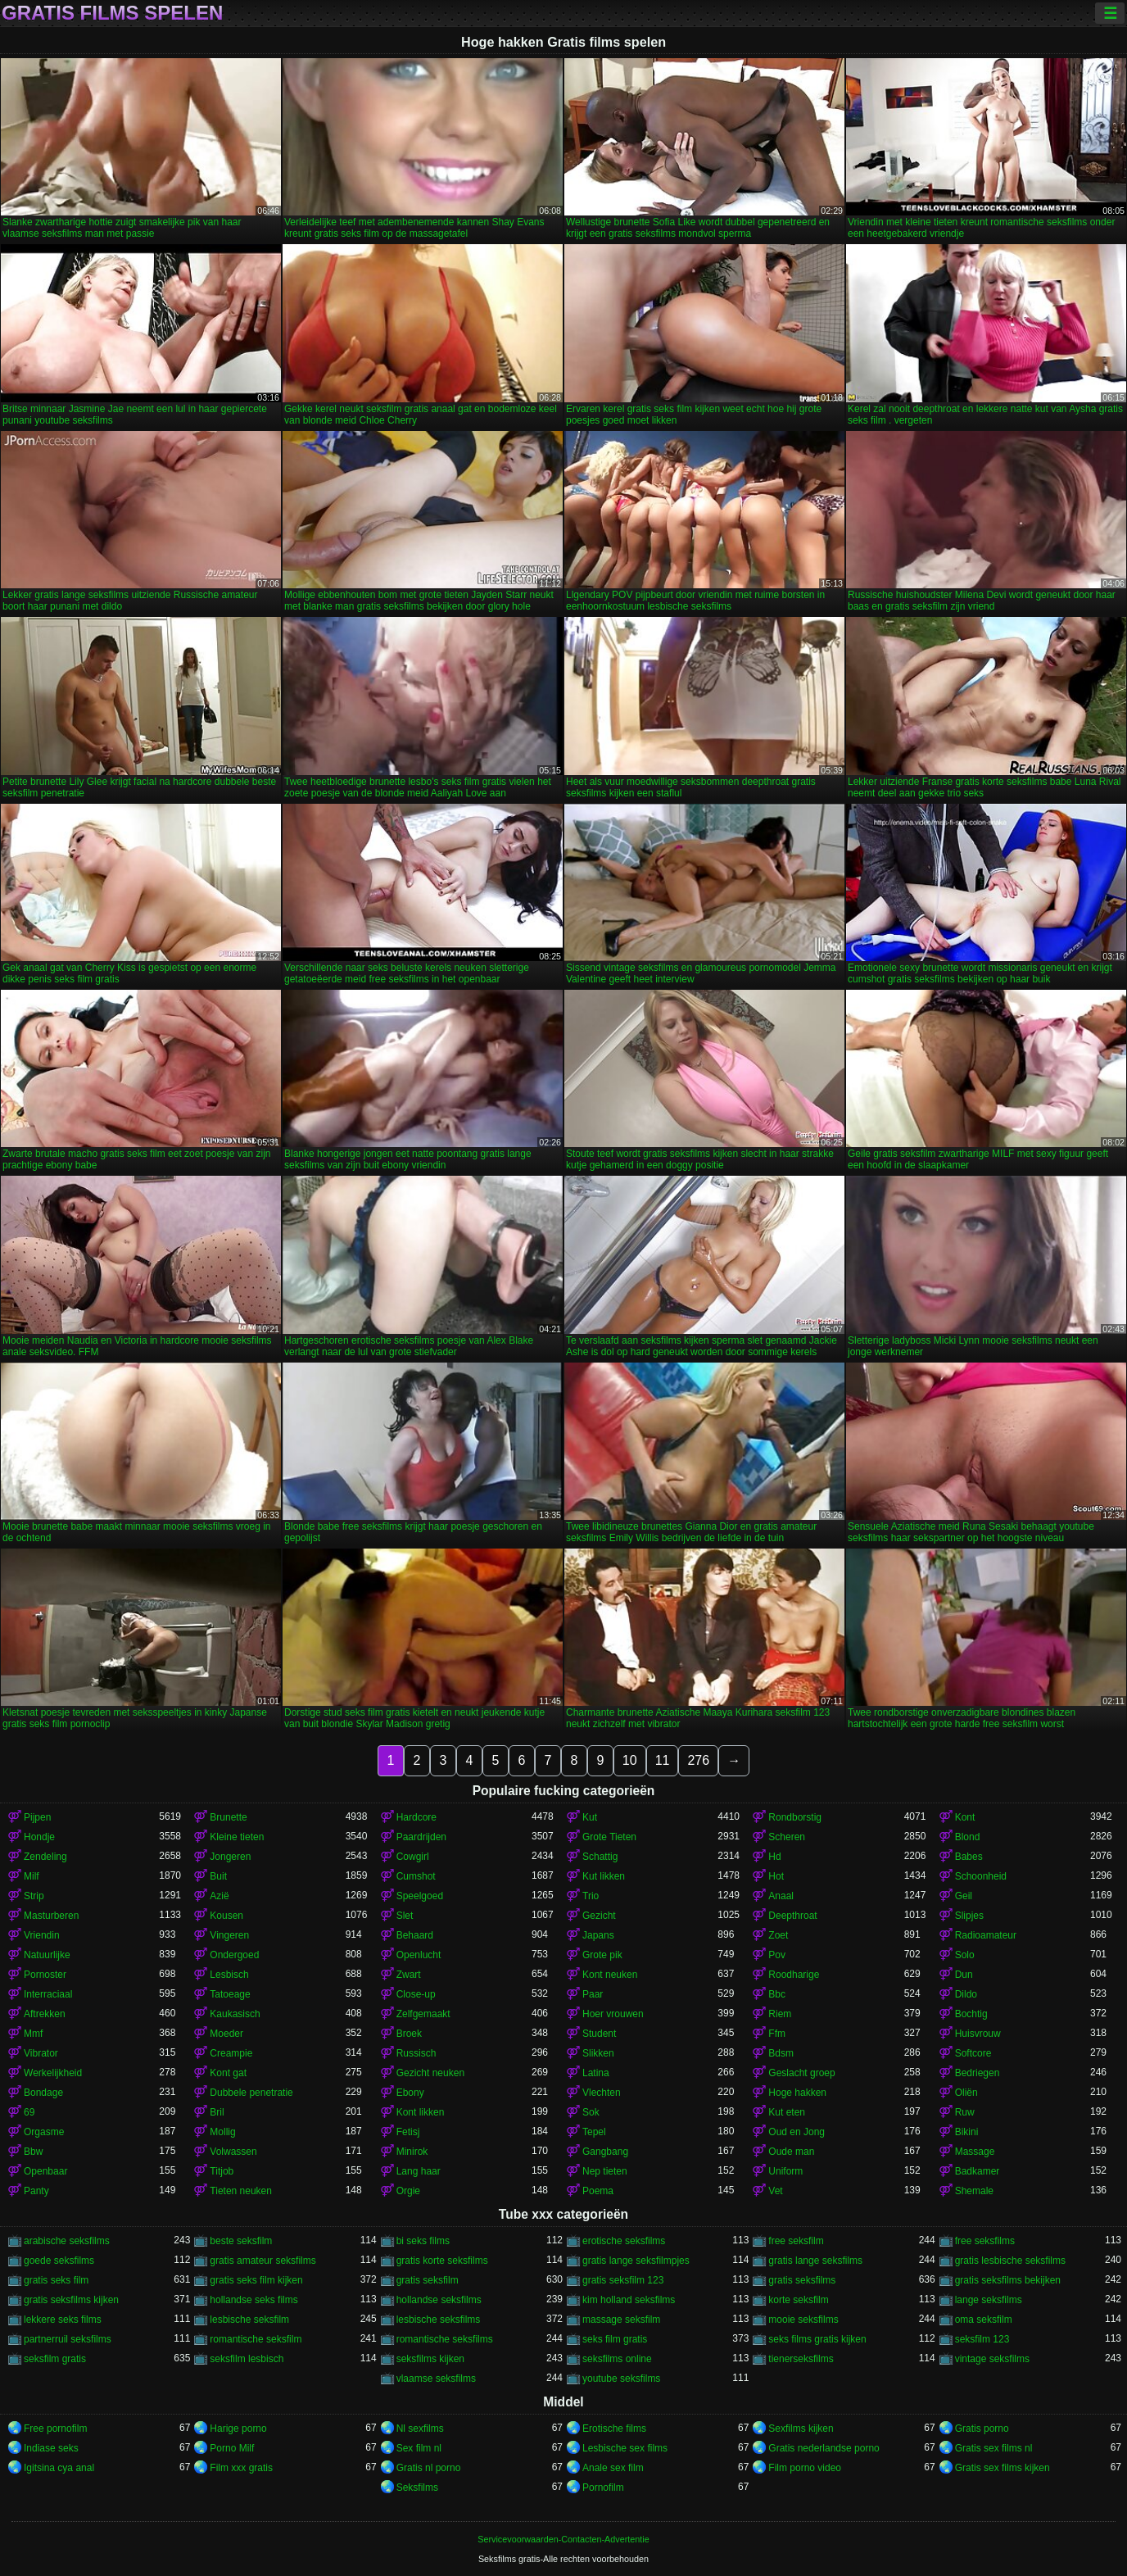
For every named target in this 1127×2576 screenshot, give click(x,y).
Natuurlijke (47, 1955)
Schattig (600, 1856)
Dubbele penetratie (251, 2092)
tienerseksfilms (800, 2359)
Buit (218, 1876)
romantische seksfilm (255, 2339)
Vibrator (41, 2053)
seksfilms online (617, 2359)
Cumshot (416, 1876)
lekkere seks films (63, 2319)
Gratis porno (982, 2428)
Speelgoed (419, 1896)
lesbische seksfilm (249, 2319)
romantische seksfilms (444, 2339)
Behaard (414, 1935)
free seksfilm (795, 2241)
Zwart (408, 1974)
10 (629, 1760)
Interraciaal (48, 1994)
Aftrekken (45, 2014)
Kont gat (228, 2073)
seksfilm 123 (982, 2339)
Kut (589, 1817)
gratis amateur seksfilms (262, 2260)
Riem (779, 2014)
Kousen (226, 1915)
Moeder (226, 2033)
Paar (592, 1994)
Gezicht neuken (430, 2073)
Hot (776, 1876)
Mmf (33, 2033)
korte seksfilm (798, 2300)
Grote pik (602, 1955)
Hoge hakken (797, 2092)
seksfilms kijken (430, 2359)
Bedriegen (977, 2073)
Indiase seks (51, 2448)
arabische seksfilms (67, 2241)
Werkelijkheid (53, 2073)
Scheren (786, 1837)
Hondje (39, 1837)
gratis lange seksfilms (815, 2260)
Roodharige (793, 1974)
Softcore (973, 2053)
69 (29, 2112)
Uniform (785, 2171)
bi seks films (423, 2241)
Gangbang (605, 2151)
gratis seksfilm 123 (622, 2280)
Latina (595, 2073)
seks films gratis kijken (817, 2339)
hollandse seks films (253, 2300)
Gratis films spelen (112, 13)
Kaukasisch (235, 2014)
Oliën (966, 2092)
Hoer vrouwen (613, 2014)
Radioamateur (985, 1935)
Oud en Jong (796, 2132)
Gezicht (599, 1915)
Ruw (965, 2112)
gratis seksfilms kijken (71, 2300)
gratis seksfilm (427, 2280)
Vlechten (601, 2092)
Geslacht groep (801, 2073)
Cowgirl (412, 1856)
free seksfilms (985, 2241)
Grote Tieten (609, 1837)
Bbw (33, 2151)
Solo (965, 1955)
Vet (775, 2191)
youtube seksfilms (621, 2378)
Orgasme (44, 2132)
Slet (405, 1915)
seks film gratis (614, 2339)
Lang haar (418, 2171)
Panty (36, 2191)
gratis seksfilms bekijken (1008, 2280)
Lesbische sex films (625, 2448)
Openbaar (45, 2171)
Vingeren (229, 1935)
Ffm (776, 2033)
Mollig (222, 2132)
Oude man (791, 2151)
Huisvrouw (978, 2033)
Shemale (974, 2191)
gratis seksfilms (801, 2280)
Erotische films (614, 2428)
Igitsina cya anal (59, 2468)
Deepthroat (792, 1915)
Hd (774, 1856)
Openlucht (418, 1955)
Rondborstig (794, 1817)
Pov (776, 1955)
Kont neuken (609, 1974)
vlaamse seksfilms (436, 2378)
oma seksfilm (983, 2319)
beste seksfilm (241, 2241)
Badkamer (977, 2171)
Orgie (408, 2191)
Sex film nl (418, 2448)
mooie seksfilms (803, 2319)
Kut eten (786, 2112)
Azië (219, 1896)
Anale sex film (613, 2468)
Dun (964, 1974)
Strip (34, 1896)
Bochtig (971, 2014)
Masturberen (51, 1915)
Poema (597, 2191)
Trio (590, 1896)
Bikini (967, 2132)
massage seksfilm (621, 2319)
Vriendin (42, 1935)
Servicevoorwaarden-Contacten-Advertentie (563, 2539)
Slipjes (969, 1915)
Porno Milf (232, 2448)
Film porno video (804, 2468)
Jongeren (230, 1856)
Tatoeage (230, 1994)
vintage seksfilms (992, 2359)
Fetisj (408, 2132)
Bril (217, 2112)
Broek (409, 2033)
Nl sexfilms (420, 2428)
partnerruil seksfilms (67, 2339)
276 (698, 1760)
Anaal (781, 1896)
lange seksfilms (988, 2300)
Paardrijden (421, 1837)
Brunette (228, 1817)
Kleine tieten (237, 1837)
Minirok (412, 2151)
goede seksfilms (59, 2260)
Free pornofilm (55, 2428)
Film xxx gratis (241, 2468)
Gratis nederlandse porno (823, 2448)
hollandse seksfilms (439, 2300)
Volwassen (233, 2151)
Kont (965, 1817)
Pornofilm (603, 2487)
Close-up (416, 1994)
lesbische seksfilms (438, 2319)
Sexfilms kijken (800, 2428)
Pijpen (37, 1817)
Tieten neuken (241, 2191)
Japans (598, 1935)
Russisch (416, 2053)
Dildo (966, 1994)
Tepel (594, 2132)
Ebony (410, 2092)
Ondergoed (234, 1955)
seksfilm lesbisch (246, 2359)
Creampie (231, 2053)
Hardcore (416, 1817)
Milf (31, 1876)
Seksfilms (417, 2487)
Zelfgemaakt (423, 2014)
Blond (967, 1837)
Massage (975, 2151)
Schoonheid (981, 1876)
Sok (591, 2112)
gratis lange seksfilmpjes (636, 2260)
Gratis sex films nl (994, 2448)
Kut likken (603, 1876)
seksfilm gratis (55, 2359)
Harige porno (238, 2428)
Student (599, 2033)
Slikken (598, 2053)
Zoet (778, 1935)
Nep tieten (604, 2171)
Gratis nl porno (428, 2468)
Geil (963, 1896)
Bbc (776, 1994)
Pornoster (45, 1974)
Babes (969, 1856)
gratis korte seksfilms (442, 2260)
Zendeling (45, 1856)
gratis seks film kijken (256, 2280)
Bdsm (781, 2053)
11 (662, 1760)
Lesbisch (229, 1974)
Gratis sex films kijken (1002, 2468)
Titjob (221, 2171)
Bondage (43, 2092)
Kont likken (420, 2112)
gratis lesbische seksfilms (1010, 2260)
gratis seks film (56, 2280)
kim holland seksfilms (628, 2300)
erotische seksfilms (623, 2241)
